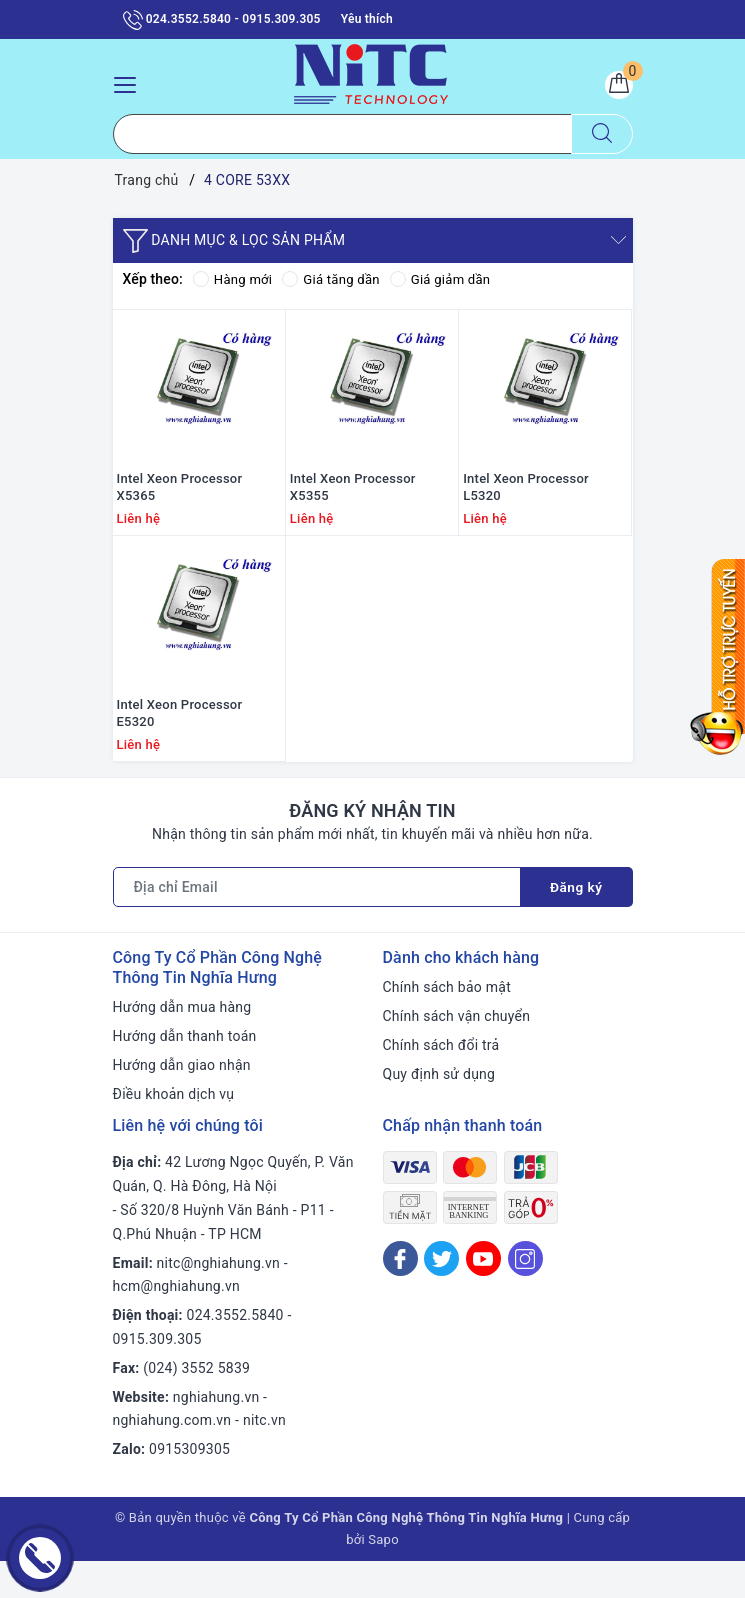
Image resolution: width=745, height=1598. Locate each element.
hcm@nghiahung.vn (176, 1323)
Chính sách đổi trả (441, 1082)
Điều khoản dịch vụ (174, 1131)
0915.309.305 (157, 1376)
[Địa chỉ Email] (316, 924)
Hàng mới (234, 280)
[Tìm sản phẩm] (342, 135)
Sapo (383, 1576)
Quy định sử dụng (439, 1111)
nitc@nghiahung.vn (218, 1300)
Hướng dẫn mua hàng (182, 1044)
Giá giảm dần (452, 280)
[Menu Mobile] (130, 82)
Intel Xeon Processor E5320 (180, 750)
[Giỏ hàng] (616, 88)
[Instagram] (525, 1295)
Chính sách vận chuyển (457, 1053)
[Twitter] (441, 1295)
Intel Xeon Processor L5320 (526, 506)
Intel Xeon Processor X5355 (353, 506)
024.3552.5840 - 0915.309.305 (222, 20)
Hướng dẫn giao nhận (182, 1102)
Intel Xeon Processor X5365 (180, 506)
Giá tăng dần (337, 280)
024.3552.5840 (235, 1352)
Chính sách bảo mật (447, 1024)
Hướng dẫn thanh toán (185, 1073)
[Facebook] (400, 1295)
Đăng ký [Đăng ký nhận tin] (576, 924)
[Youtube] (483, 1295)
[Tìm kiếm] (602, 135)
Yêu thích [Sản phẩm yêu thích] (367, 19)
